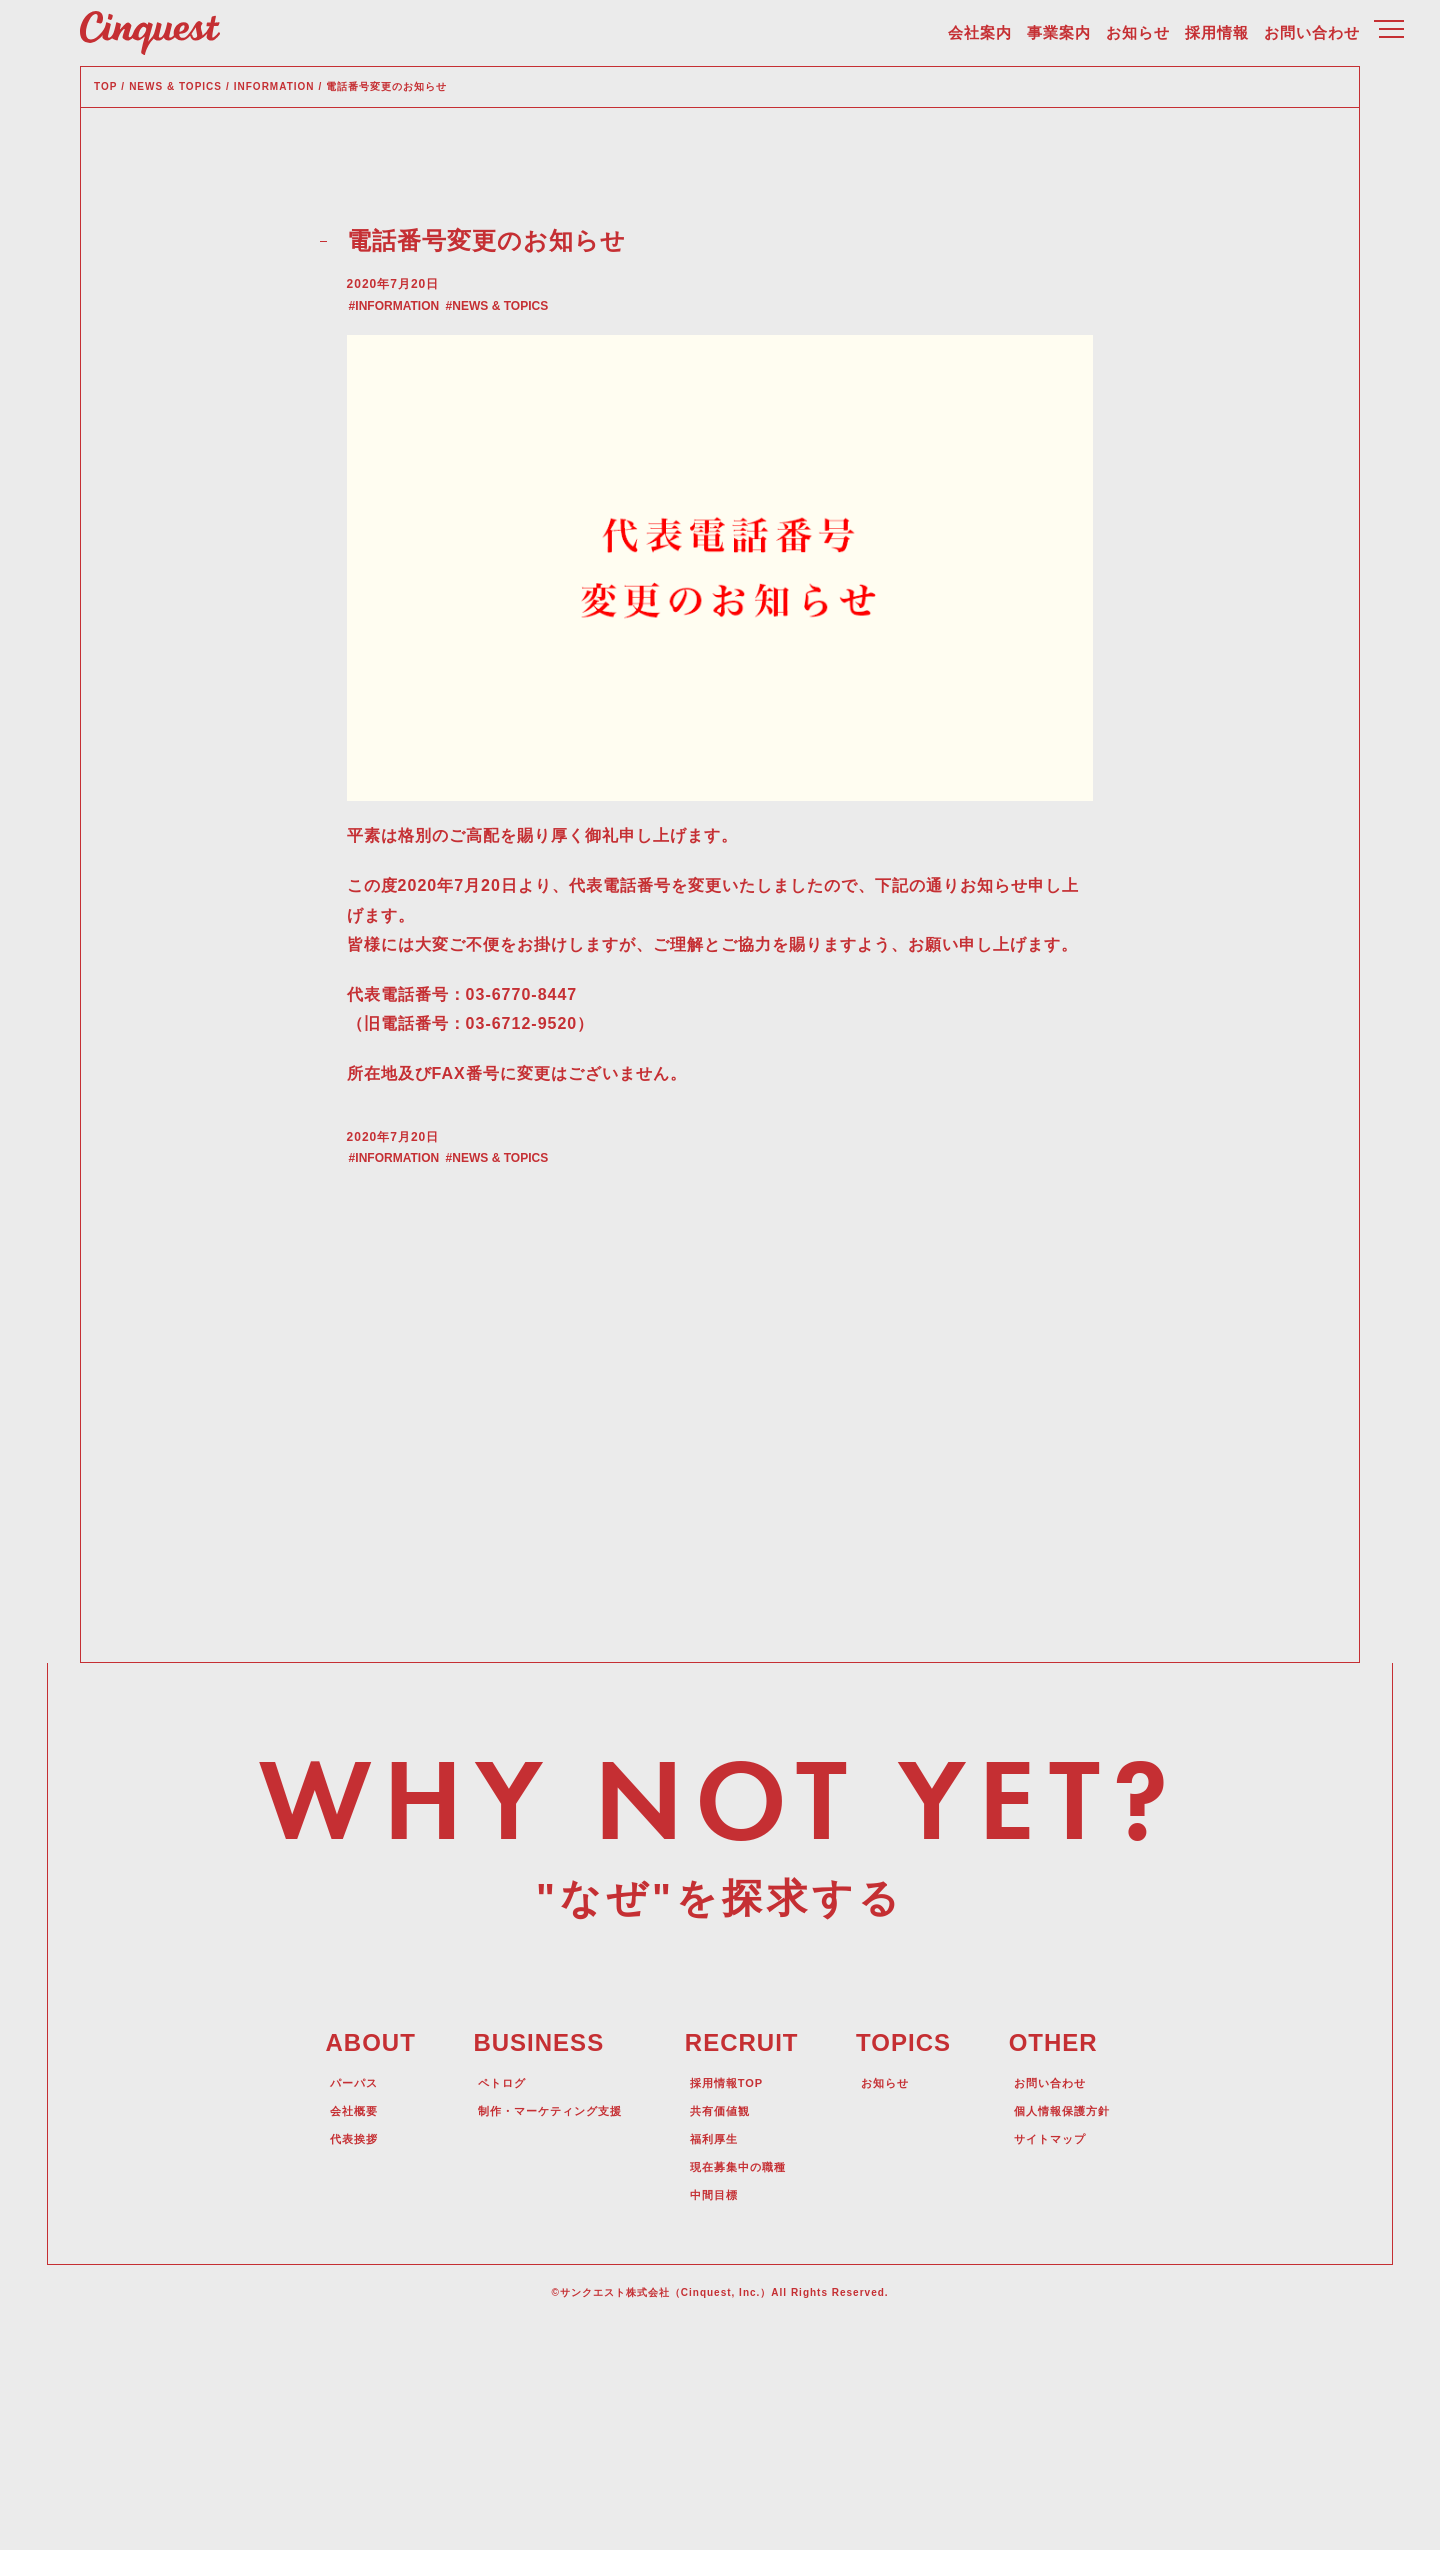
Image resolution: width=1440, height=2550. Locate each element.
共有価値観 (725, 2326)
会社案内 (980, 40)
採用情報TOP (734, 2298)
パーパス (332, 2298)
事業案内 (1059, 40)
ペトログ (480, 2298)
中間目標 (718, 2410)
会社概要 (332, 2326)
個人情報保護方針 (1078, 2326)
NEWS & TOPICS (543, 403)
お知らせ (1138, 40)
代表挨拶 (332, 2354)
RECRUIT (745, 2259)
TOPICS (912, 2259)
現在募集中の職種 (748, 2382)
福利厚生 (718, 2354)
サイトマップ (1063, 2354)
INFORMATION (428, 403)
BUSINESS (515, 2259)
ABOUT (347, 2259)
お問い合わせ (1312, 40)
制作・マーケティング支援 (540, 2326)
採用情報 (1217, 40)
